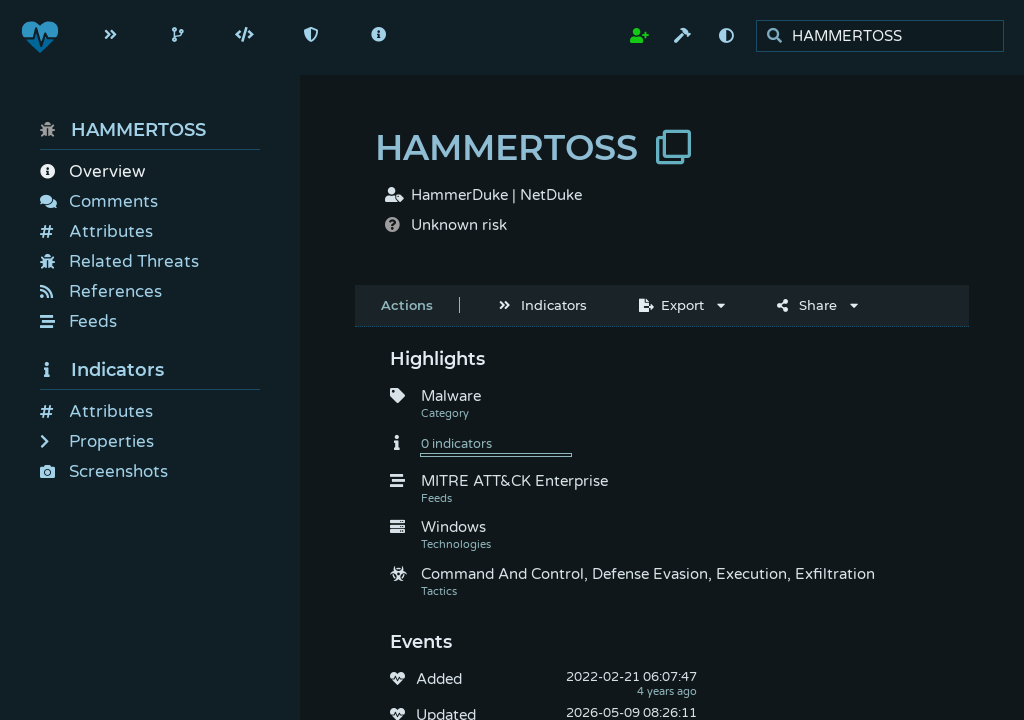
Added (439, 679)
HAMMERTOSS (123, 130)
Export (671, 305)
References (101, 291)
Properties (97, 441)
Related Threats (119, 261)
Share (807, 305)
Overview (92, 171)
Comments (99, 201)
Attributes (96, 231)
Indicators (102, 370)
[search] (885, 36)
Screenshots (104, 471)
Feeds (78, 321)
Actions (407, 305)
